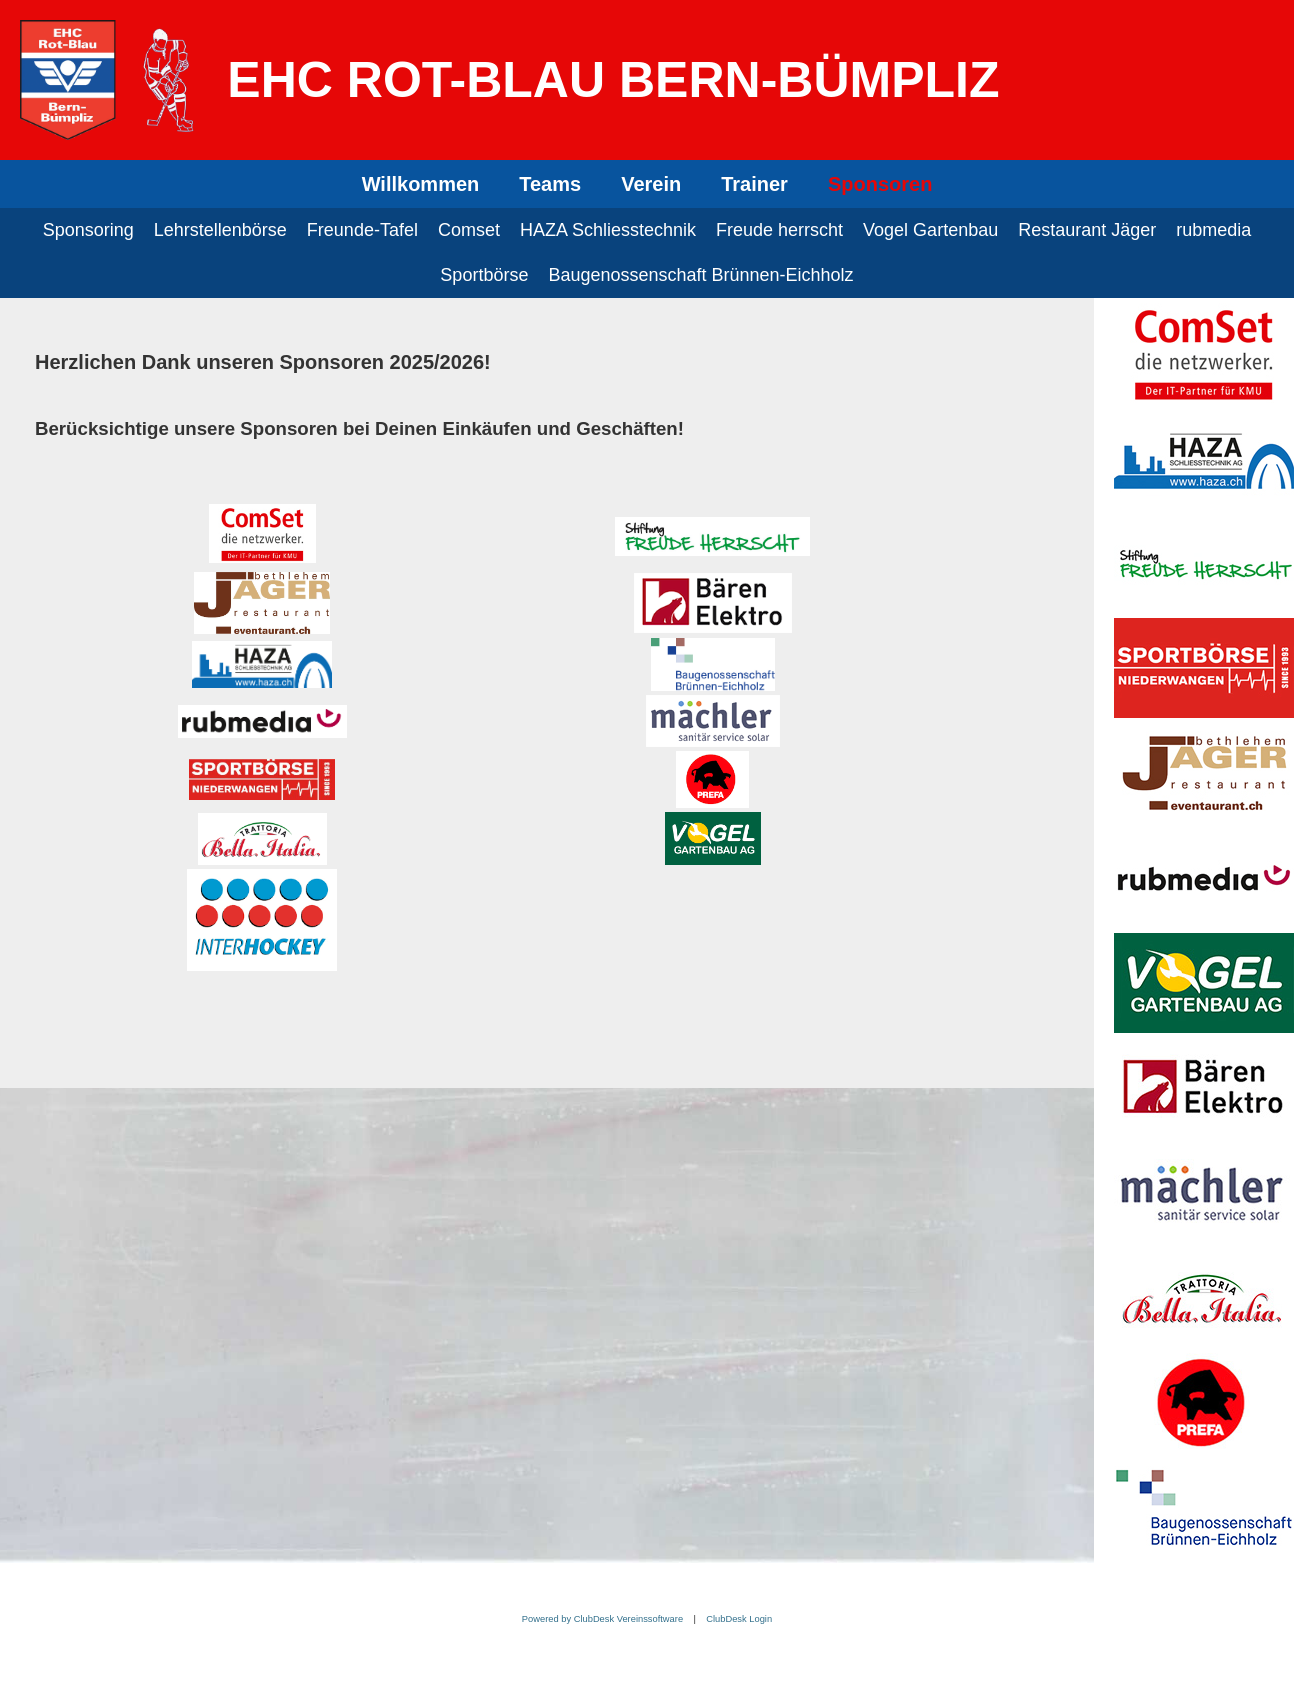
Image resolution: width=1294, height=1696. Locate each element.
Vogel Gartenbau (930, 230)
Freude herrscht (779, 230)
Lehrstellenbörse (220, 230)
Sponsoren (880, 184)
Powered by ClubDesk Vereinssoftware (602, 1619)
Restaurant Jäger (1087, 230)
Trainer (754, 184)
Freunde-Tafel (362, 230)
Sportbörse (484, 275)
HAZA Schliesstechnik (608, 230)
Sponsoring (88, 230)
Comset (469, 230)
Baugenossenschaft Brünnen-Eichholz (700, 275)
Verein (651, 184)
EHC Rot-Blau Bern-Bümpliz (613, 80)
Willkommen (421, 184)
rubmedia (1213, 230)
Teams (550, 184)
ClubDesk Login (739, 1619)
